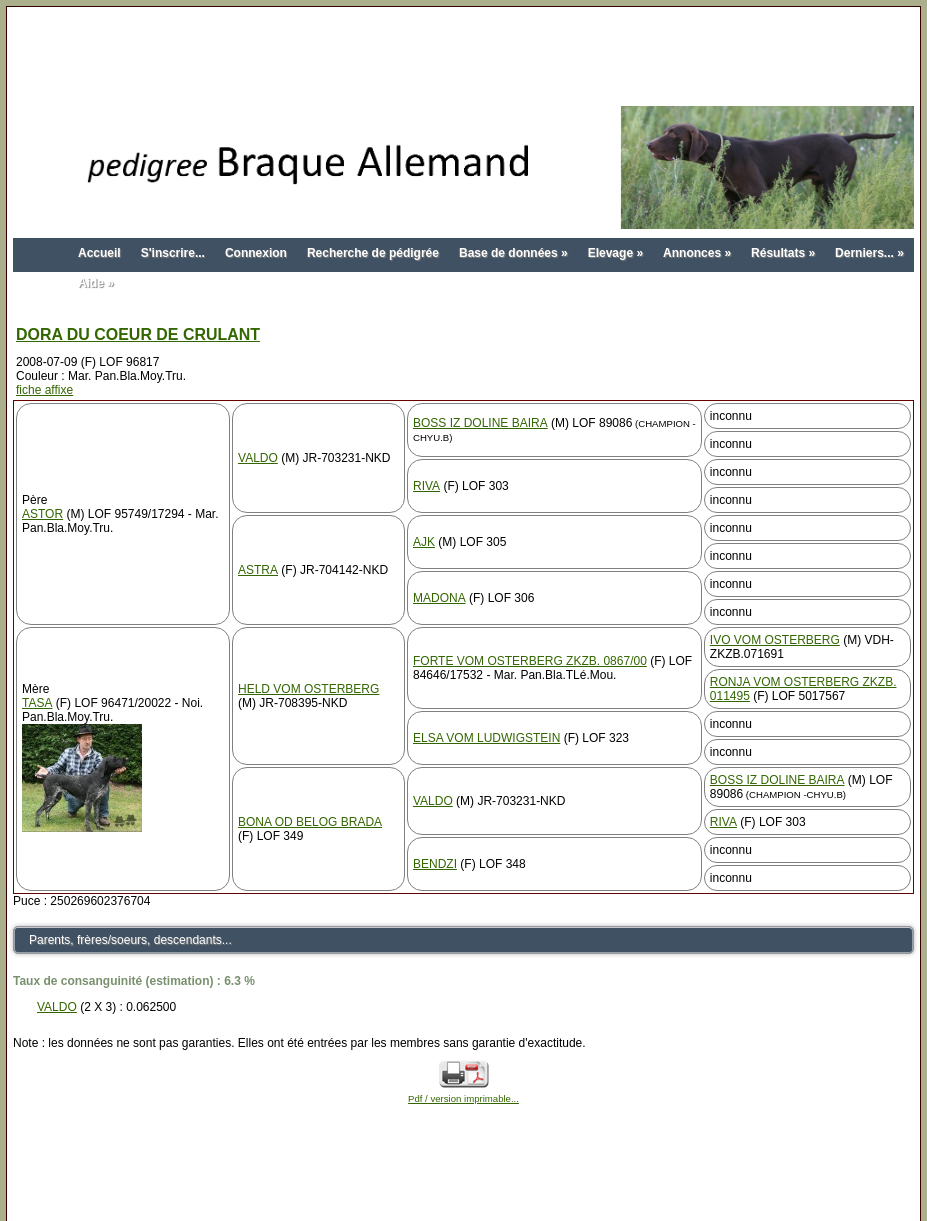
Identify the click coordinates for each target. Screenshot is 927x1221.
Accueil (99, 253)
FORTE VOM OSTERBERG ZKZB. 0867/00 (530, 661)
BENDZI (435, 864)
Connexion (256, 253)
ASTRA (258, 570)
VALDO (258, 458)
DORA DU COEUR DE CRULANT (138, 334)
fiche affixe (44, 390)
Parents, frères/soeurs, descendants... (130, 940)
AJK (424, 542)
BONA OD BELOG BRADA (310, 822)
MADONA (439, 598)
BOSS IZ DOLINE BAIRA (480, 423)
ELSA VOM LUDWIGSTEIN (486, 738)
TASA (37, 703)
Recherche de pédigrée (373, 253)
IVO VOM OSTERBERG (775, 640)
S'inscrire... (173, 253)
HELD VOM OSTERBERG (308, 689)
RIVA (426, 486)
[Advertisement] (464, 58)
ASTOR (42, 514)
